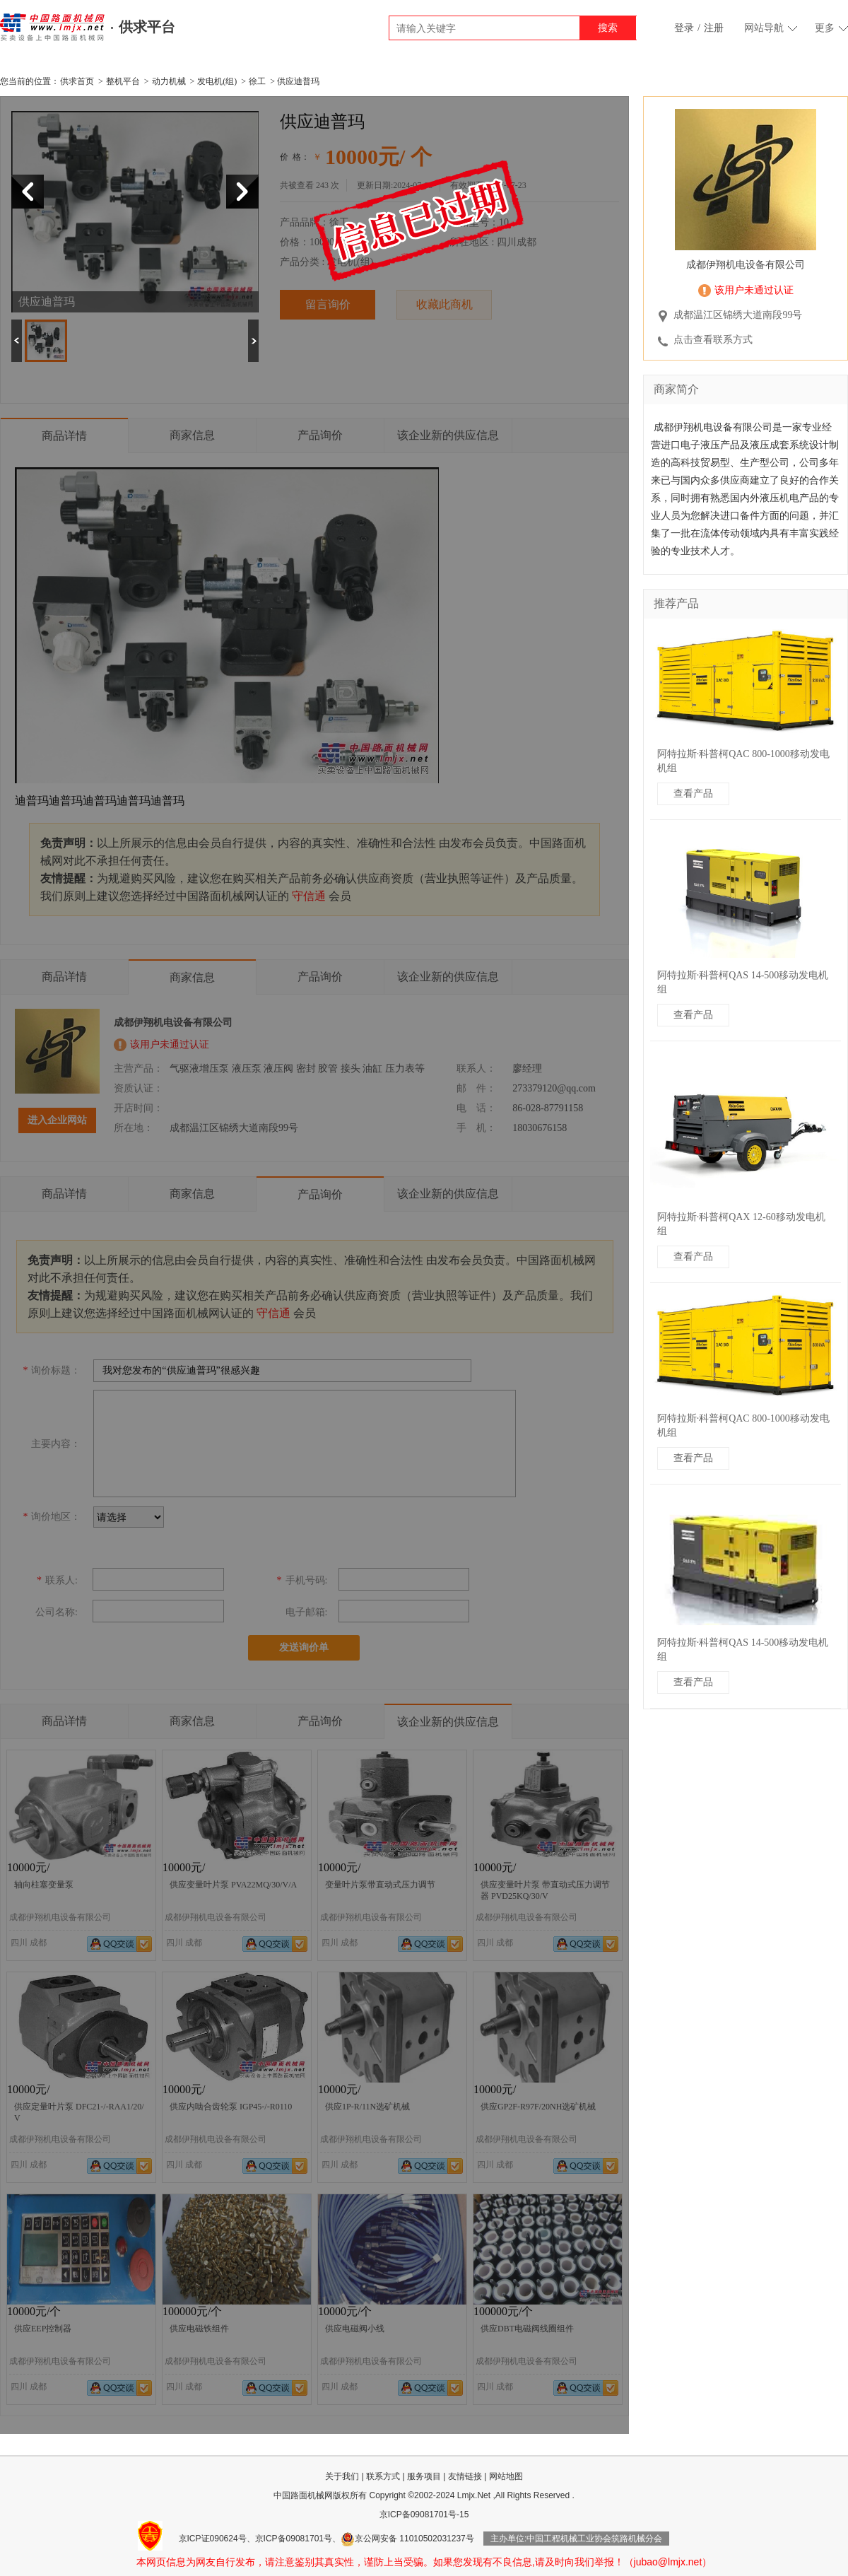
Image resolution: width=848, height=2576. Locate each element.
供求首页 (77, 81)
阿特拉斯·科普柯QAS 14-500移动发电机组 (743, 982)
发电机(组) (217, 81)
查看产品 (693, 793)
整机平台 (123, 81)
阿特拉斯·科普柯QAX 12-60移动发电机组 (741, 1224)
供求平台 (147, 27)
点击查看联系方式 (713, 339)
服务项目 (424, 2476)
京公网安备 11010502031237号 (407, 2538)
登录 (684, 28)
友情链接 (465, 2476)
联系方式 (383, 2476)
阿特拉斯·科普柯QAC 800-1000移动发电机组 (743, 761)
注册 (714, 28)
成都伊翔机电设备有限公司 (745, 264)
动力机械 (169, 81)
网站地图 (506, 2476)
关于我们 (342, 2476)
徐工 (257, 81)
